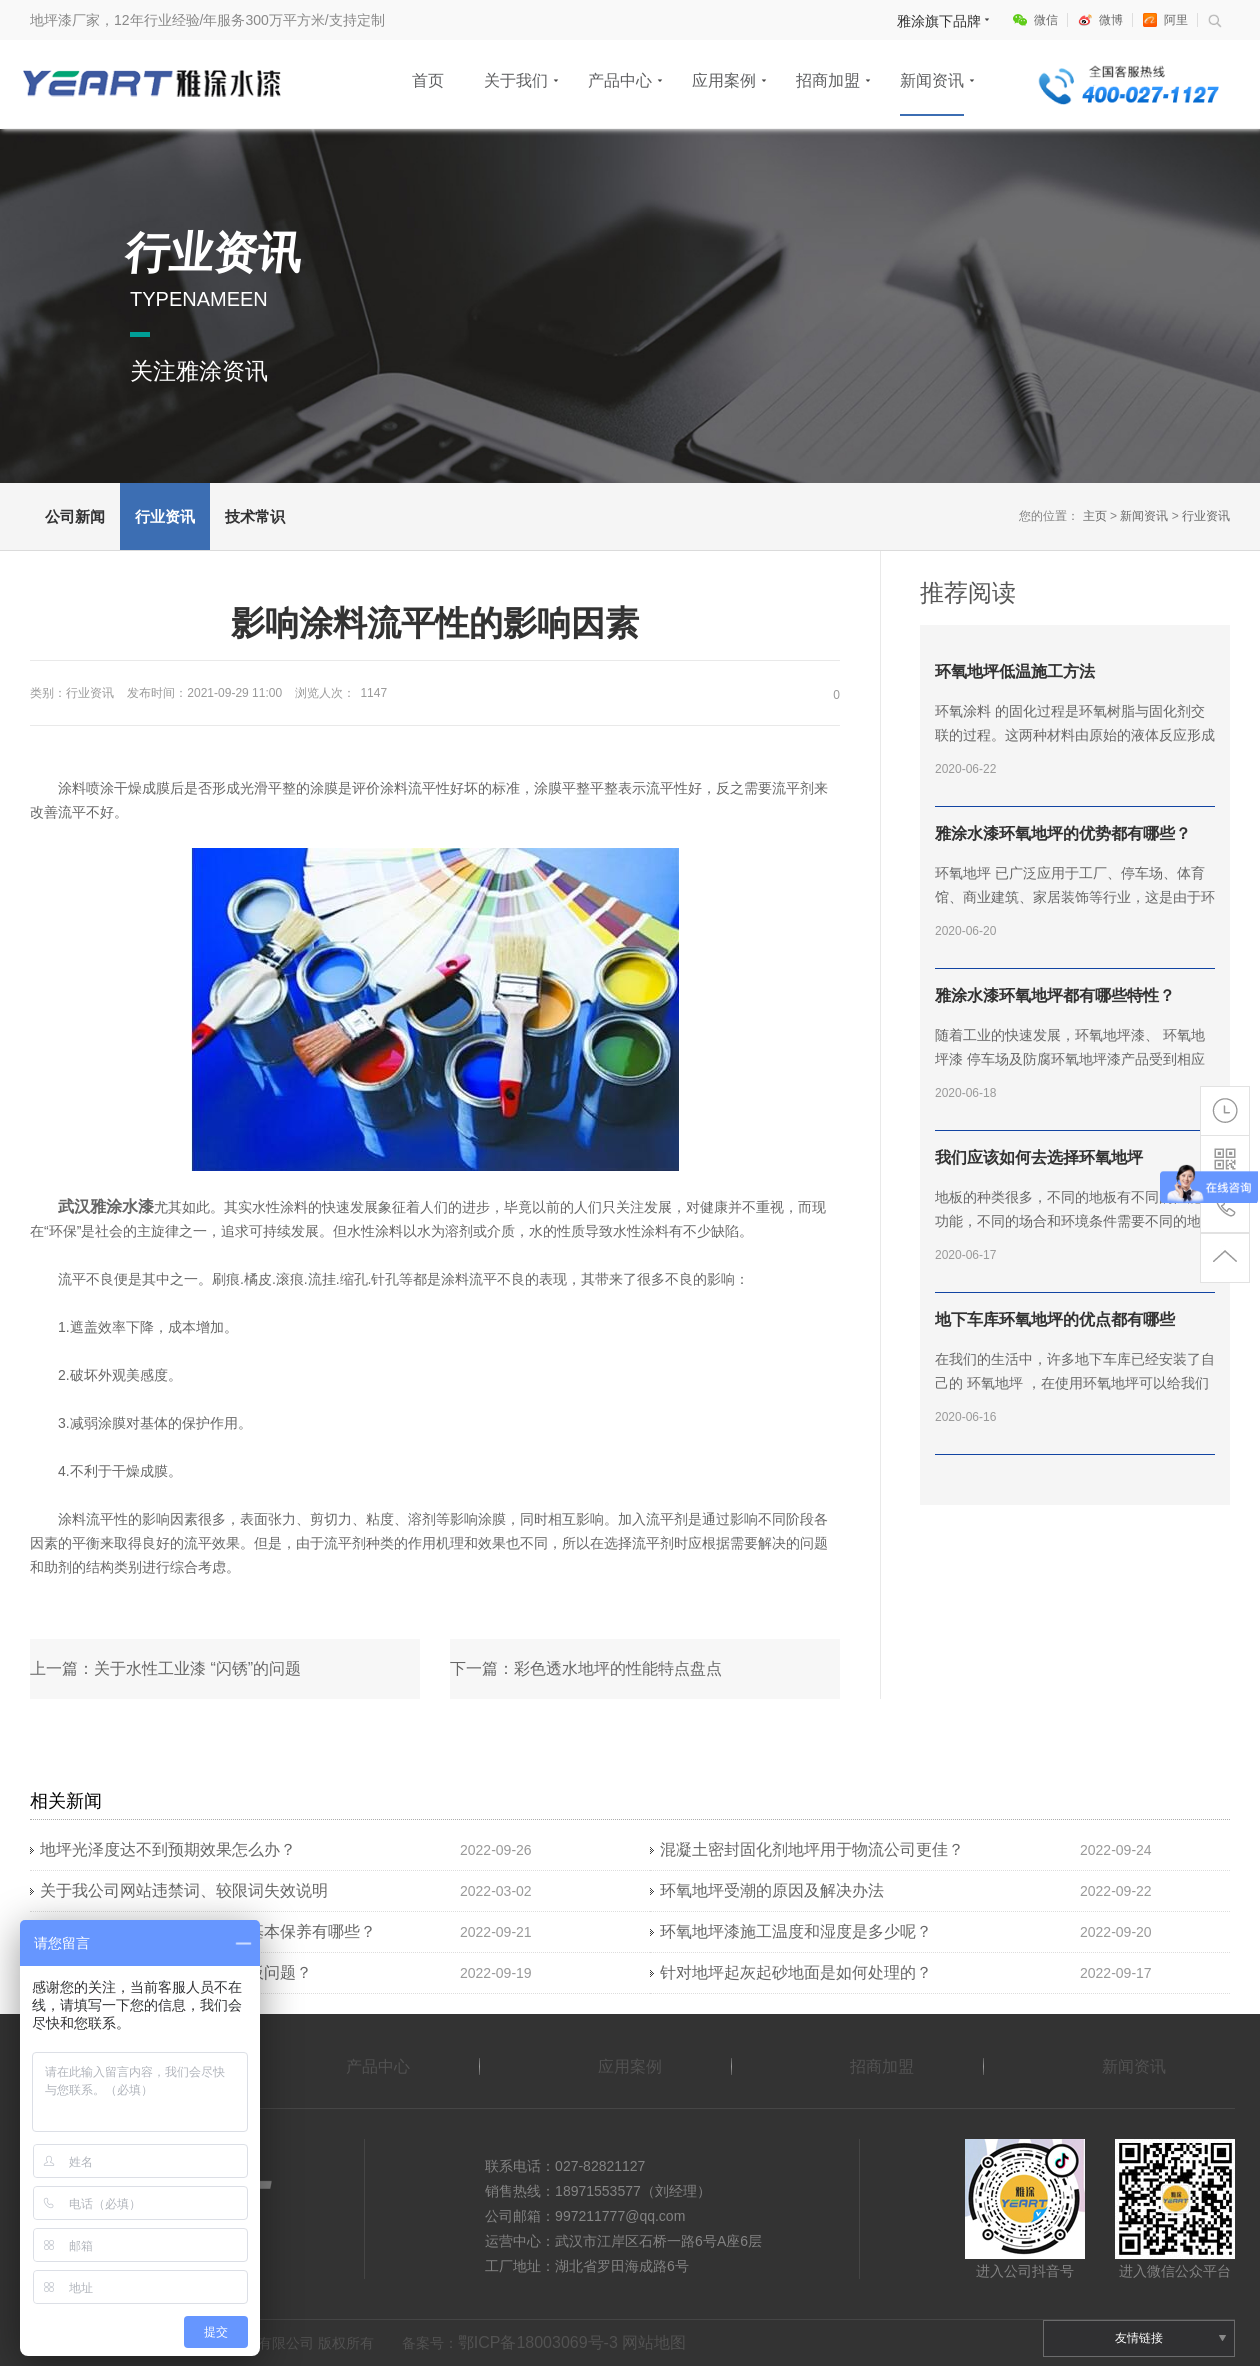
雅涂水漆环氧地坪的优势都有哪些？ (1063, 833)
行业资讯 (165, 516)
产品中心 (620, 80)
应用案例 (724, 80)
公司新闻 (75, 516)
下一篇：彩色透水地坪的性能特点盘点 (586, 1668)
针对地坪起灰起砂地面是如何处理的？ (796, 1972)
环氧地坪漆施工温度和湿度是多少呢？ (796, 1931)
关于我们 (516, 80)
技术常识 (255, 516)
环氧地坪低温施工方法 (1015, 671)
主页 (1095, 516)
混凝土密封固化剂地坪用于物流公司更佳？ (812, 1849)
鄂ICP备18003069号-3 (538, 2342)
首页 (428, 80)
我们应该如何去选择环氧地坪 (1039, 1157)
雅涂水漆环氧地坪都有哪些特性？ (1055, 995)
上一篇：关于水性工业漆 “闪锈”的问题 (165, 1668)
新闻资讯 (932, 80)
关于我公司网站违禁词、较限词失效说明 (184, 1890)
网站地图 (654, 2342)
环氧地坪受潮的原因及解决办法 (772, 1890)
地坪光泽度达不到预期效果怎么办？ (168, 1849)
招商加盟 (828, 80)
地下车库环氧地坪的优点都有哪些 (1055, 1319)
